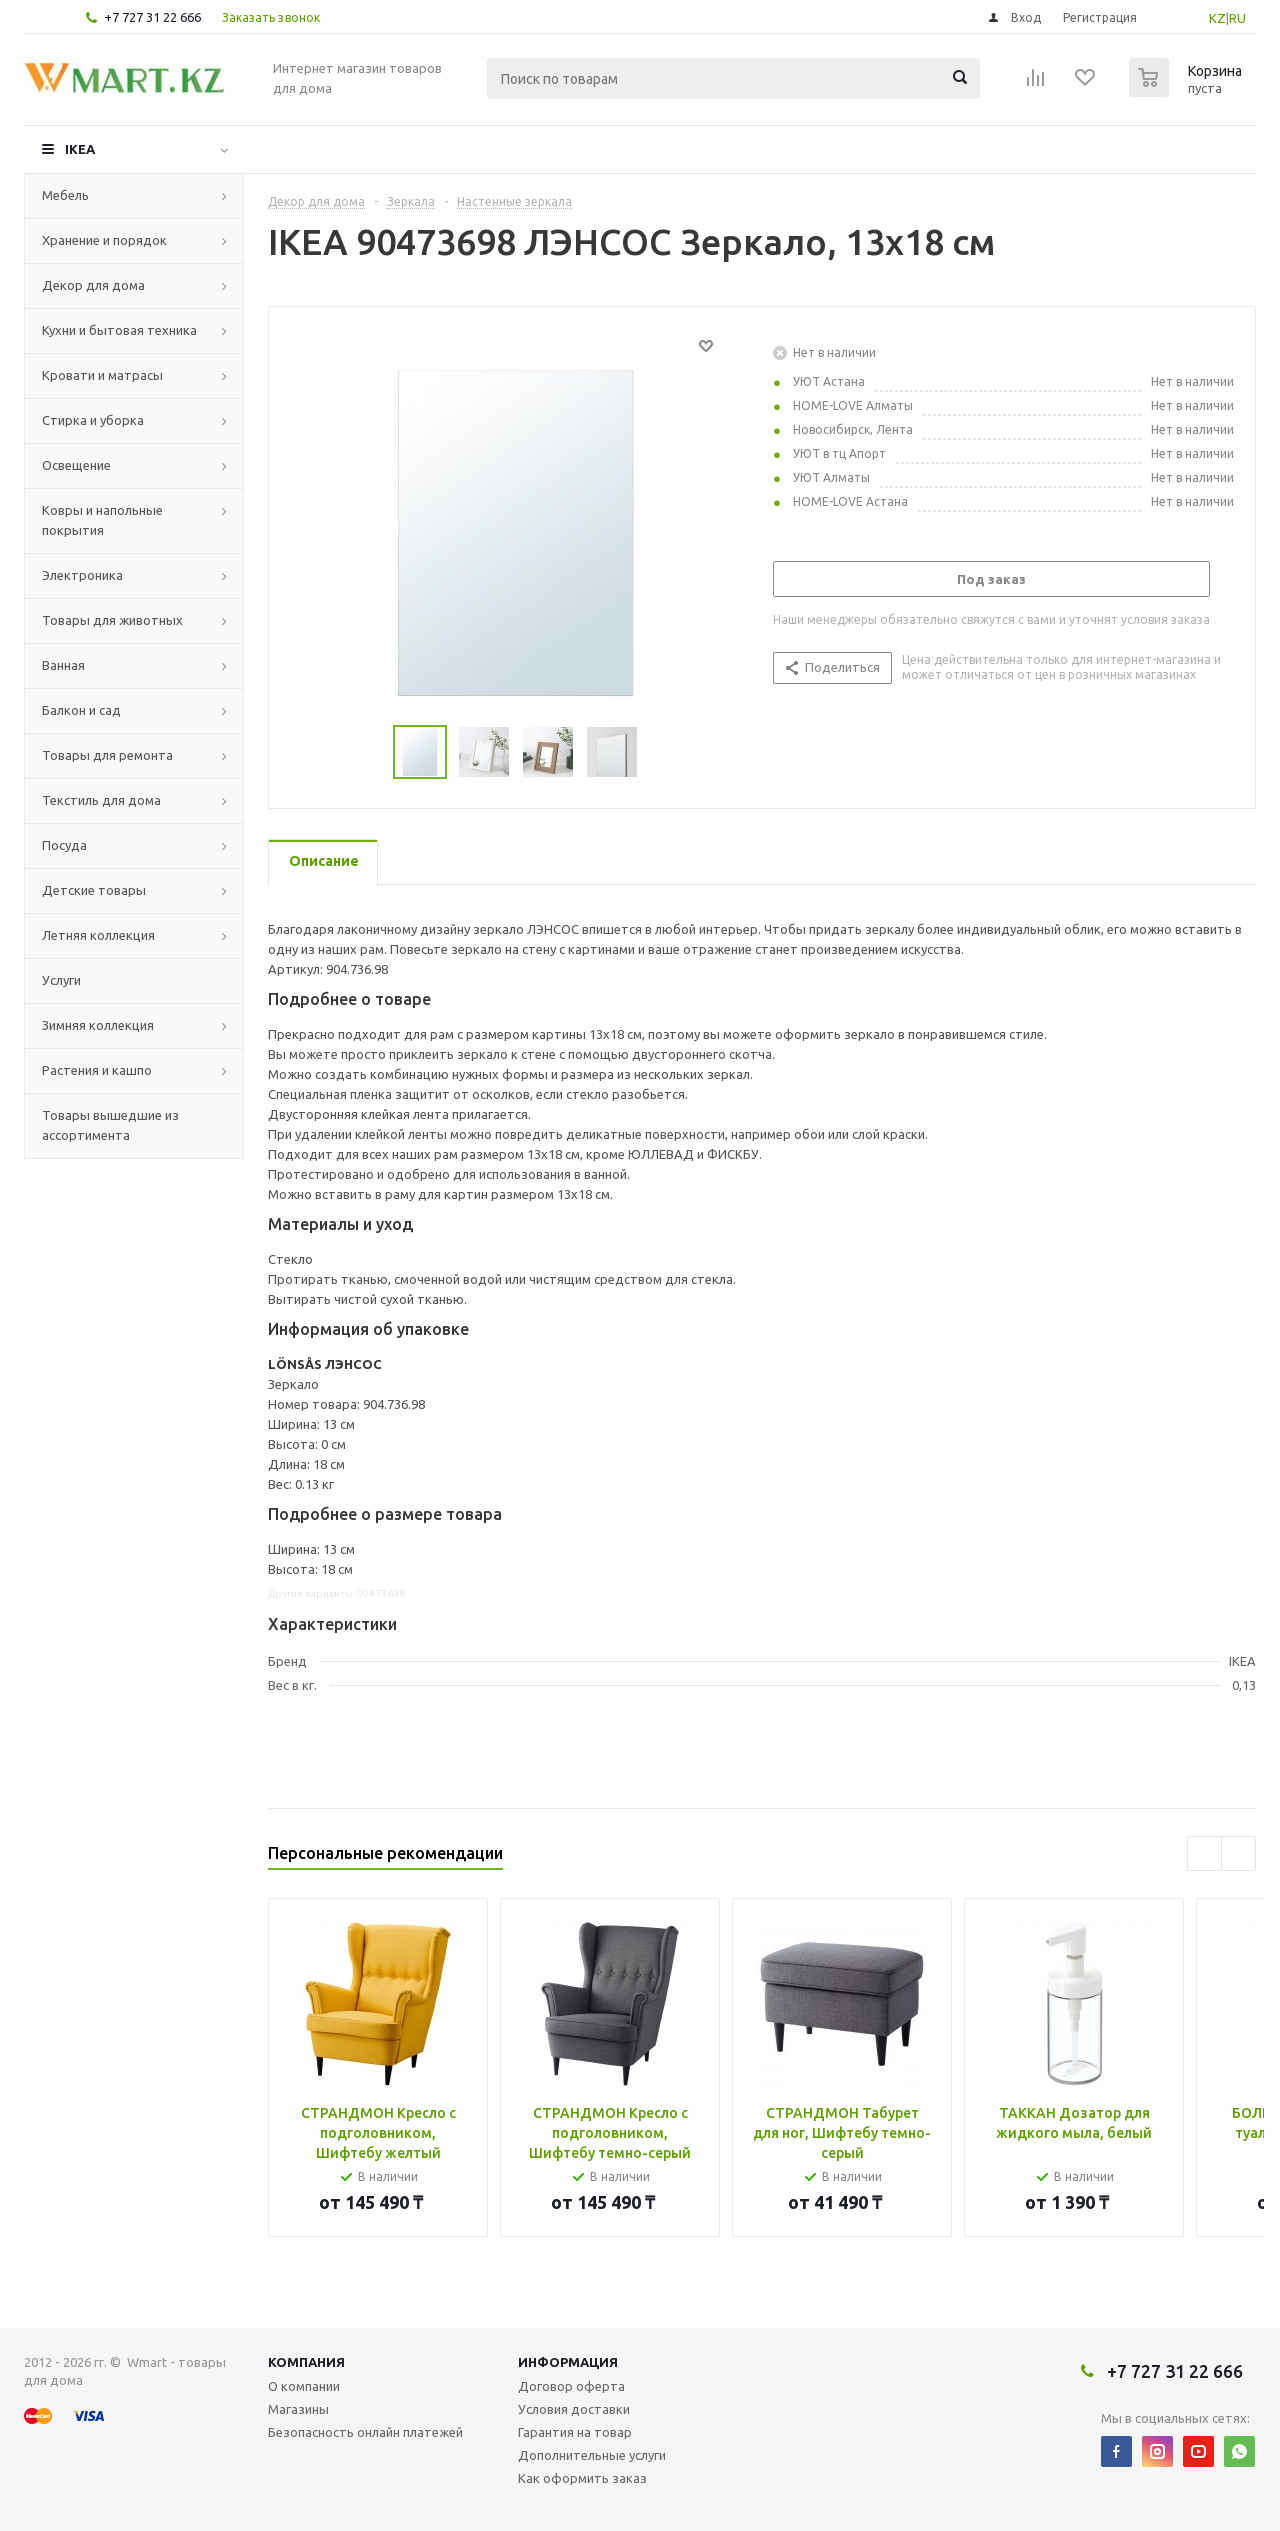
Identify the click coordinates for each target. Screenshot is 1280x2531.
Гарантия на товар (575, 2432)
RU (1237, 18)
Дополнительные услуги (592, 2455)
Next (1238, 1853)
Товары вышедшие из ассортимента (110, 1125)
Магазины (298, 2409)
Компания (306, 2362)
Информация (568, 2362)
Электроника (82, 575)
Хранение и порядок (104, 240)
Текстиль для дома (101, 800)
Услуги (61, 980)
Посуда (64, 845)
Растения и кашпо (97, 1070)
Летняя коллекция (98, 935)
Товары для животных (112, 620)
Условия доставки (574, 2409)
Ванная (63, 665)
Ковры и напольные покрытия (102, 520)
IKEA (80, 149)
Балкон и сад (81, 710)
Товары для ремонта (107, 755)
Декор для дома (93, 285)
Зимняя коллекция (98, 1025)
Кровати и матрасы (102, 375)
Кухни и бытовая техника (119, 330)
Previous (1204, 1853)
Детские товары (94, 890)
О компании (304, 2386)
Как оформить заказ (582, 2478)
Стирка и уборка (93, 420)
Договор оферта (571, 2386)
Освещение (76, 465)
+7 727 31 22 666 (152, 17)
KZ (1217, 18)
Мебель (65, 195)
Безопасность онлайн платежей (365, 2432)
